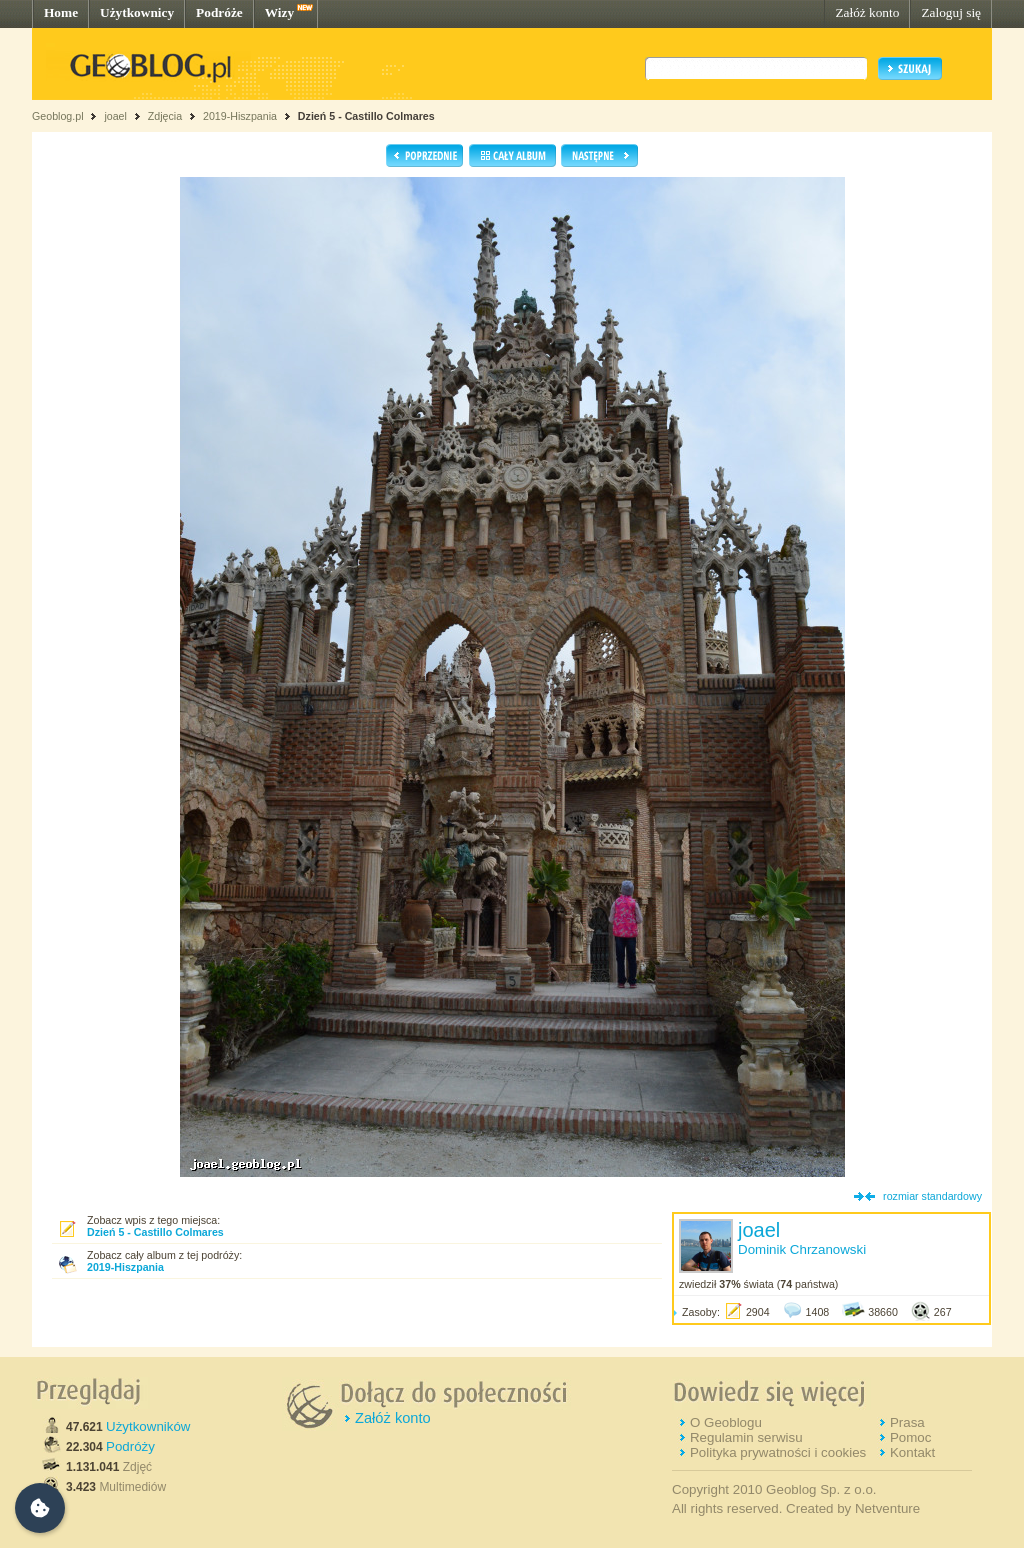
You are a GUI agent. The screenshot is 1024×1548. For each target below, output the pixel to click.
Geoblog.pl (58, 116)
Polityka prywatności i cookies (778, 1452)
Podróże (219, 12)
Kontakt (912, 1452)
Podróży (130, 1446)
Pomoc (910, 1437)
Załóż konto (867, 12)
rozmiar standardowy (932, 1196)
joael (115, 116)
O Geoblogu (726, 1422)
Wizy (279, 12)
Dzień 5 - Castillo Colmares (366, 116)
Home (61, 12)
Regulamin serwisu (746, 1437)
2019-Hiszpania (240, 116)
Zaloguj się (951, 12)
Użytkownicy (137, 12)
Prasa (907, 1422)
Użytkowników (148, 1426)
